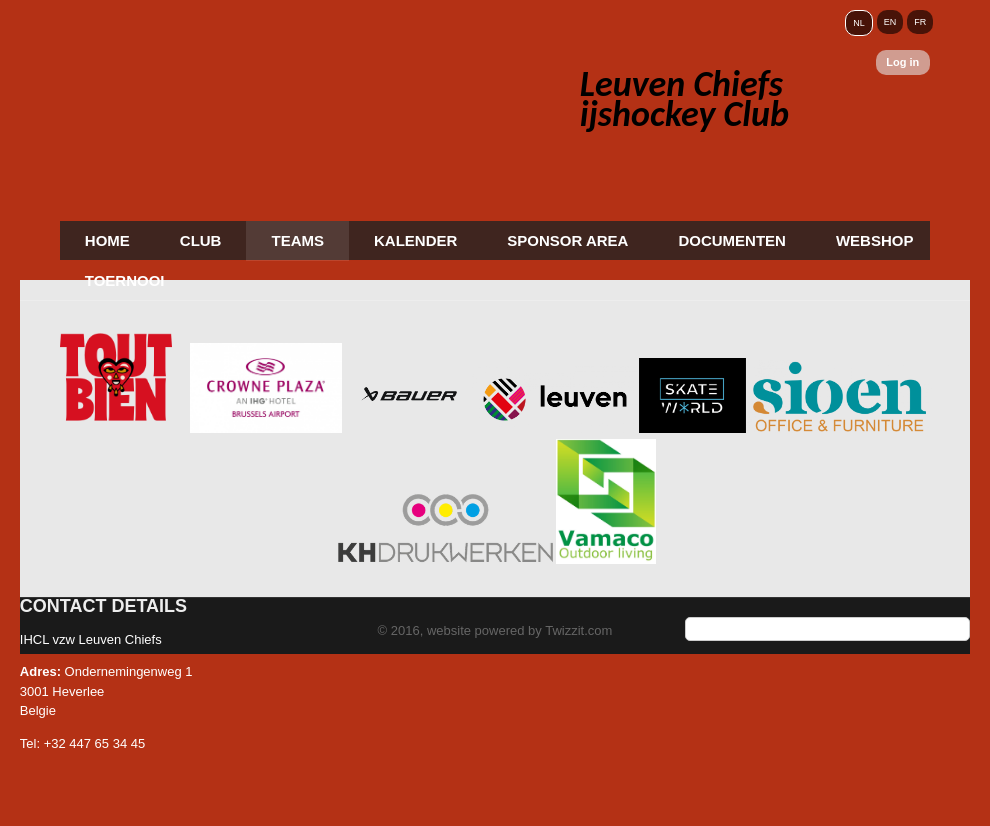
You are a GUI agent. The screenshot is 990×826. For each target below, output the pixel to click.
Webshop (875, 240)
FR (920, 22)
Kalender (415, 240)
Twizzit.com (578, 630)
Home (107, 240)
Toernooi (125, 280)
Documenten (732, 240)
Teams (297, 240)
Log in (902, 62)
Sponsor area (567, 240)
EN (890, 22)
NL (859, 23)
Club (201, 240)
